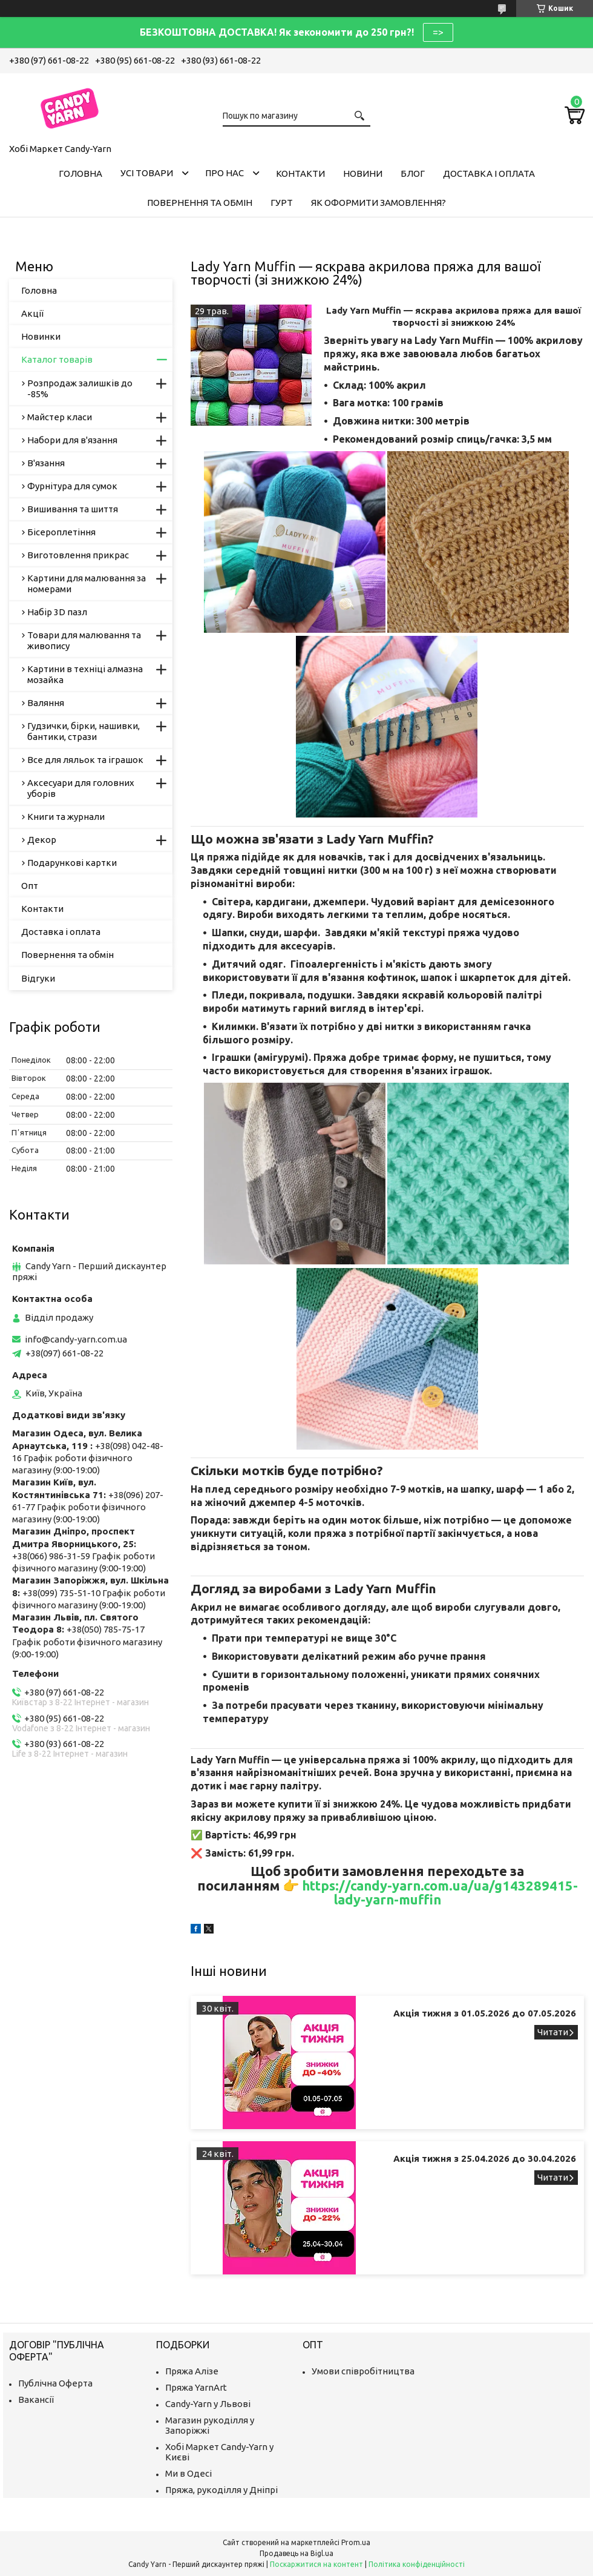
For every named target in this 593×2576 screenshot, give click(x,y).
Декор (41, 839)
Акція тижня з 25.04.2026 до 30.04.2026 (484, 2158)
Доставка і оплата (489, 173)
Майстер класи (59, 417)
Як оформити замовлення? (378, 202)
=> (438, 32)
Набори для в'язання (72, 440)
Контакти (300, 173)
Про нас (224, 173)
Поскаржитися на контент (316, 2564)
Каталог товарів (57, 359)
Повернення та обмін (199, 202)
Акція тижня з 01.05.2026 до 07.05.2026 (484, 2013)
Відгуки (38, 978)
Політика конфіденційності (417, 2564)
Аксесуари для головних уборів (80, 788)
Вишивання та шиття (72, 509)
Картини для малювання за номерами (86, 583)
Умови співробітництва (363, 2371)
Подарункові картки (72, 862)
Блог (413, 173)
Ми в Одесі (188, 2473)
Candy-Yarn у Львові (208, 2404)
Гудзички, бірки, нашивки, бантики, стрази (83, 731)
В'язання (46, 463)
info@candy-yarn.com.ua (76, 1339)
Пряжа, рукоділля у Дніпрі (221, 2490)
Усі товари (146, 173)
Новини (362, 173)
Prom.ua (355, 2542)
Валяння (45, 703)
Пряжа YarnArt (196, 2387)
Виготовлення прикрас (78, 555)
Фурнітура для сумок (72, 486)
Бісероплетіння (61, 532)
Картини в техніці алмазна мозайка (85, 674)
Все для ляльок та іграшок (85, 760)
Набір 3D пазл (57, 612)
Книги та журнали (66, 816)
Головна (80, 173)
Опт (29, 885)
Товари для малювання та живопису (84, 640)
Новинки (41, 336)
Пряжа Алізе (191, 2371)
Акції (32, 313)
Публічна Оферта (55, 2383)
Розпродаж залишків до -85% (80, 388)
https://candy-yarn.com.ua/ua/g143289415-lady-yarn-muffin (440, 1892)
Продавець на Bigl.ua (296, 2553)
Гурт (281, 202)
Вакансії (36, 2399)
